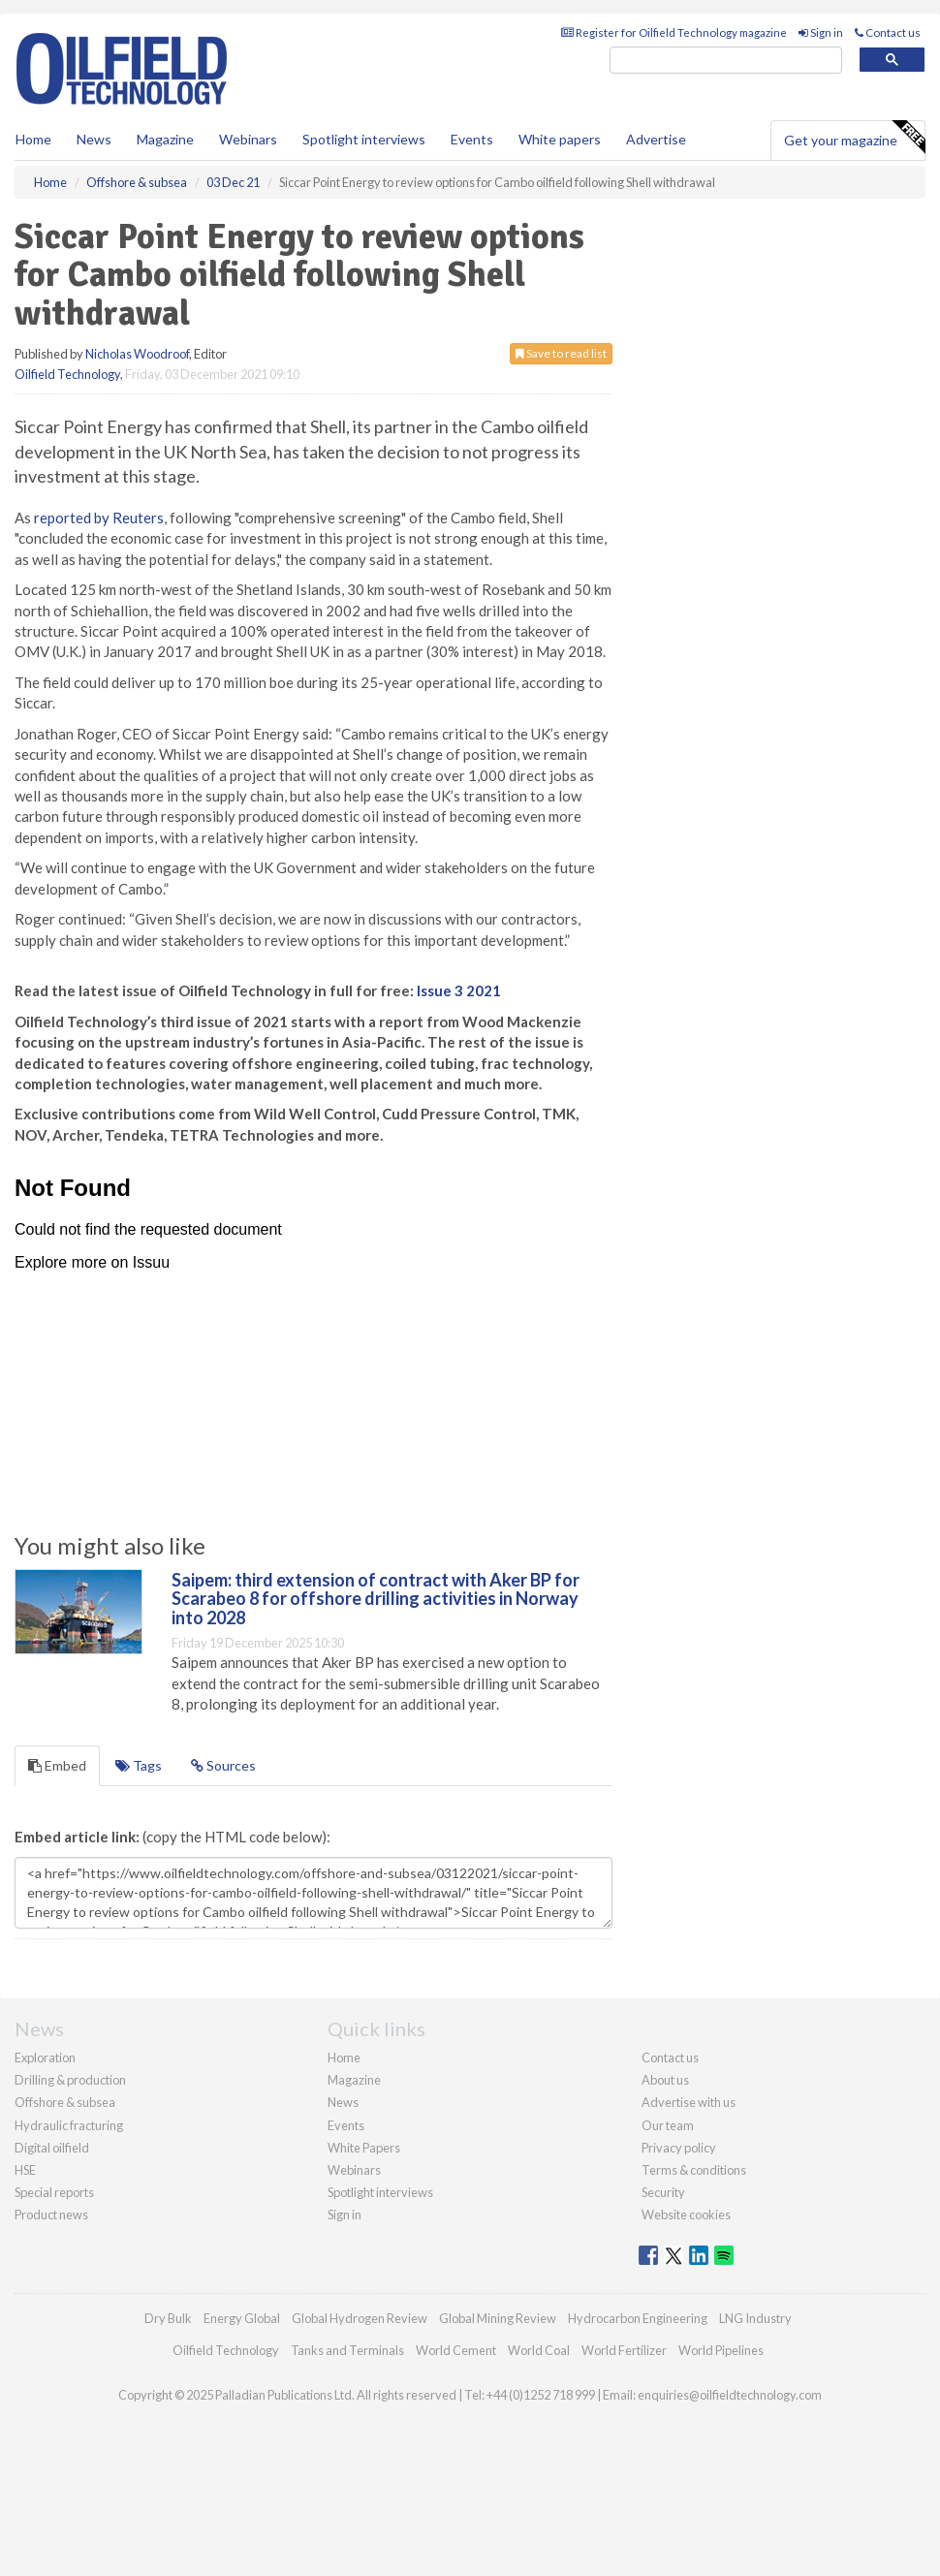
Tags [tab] (138, 1765)
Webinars (248, 139)
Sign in (821, 32)
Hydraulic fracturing (69, 2125)
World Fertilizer (624, 2350)
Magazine (165, 139)
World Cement (456, 2350)
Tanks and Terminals (347, 2350)
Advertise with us (689, 2102)
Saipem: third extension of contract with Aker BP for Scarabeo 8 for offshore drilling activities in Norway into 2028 (376, 1599)
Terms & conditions (694, 2170)
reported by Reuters (99, 517)
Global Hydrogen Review (359, 2318)
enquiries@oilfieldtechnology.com (730, 2395)
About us (665, 2080)
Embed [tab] (57, 1765)
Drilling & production (70, 2080)
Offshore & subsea (65, 2102)
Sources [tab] (223, 1765)
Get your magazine (854, 137)
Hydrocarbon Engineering (637, 2318)
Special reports (54, 2192)
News (343, 2102)
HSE (25, 2170)
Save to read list (561, 353)
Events (472, 139)
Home (33, 139)
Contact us (888, 32)
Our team (668, 2125)
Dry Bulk (168, 2318)
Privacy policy (679, 2147)
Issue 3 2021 (459, 990)
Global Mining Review (497, 2318)
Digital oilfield (52, 2147)
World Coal (539, 2350)
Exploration (45, 2057)
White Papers (364, 2147)
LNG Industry (755, 2318)
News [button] (94, 139)
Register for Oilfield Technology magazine (674, 32)
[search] (726, 61)
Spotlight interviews (363, 139)
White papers (559, 139)
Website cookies (686, 2214)
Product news (51, 2214)
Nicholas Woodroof (137, 353)
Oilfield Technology (67, 374)
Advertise (656, 139)
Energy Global (242, 2318)
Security (663, 2192)
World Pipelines (721, 2350)
